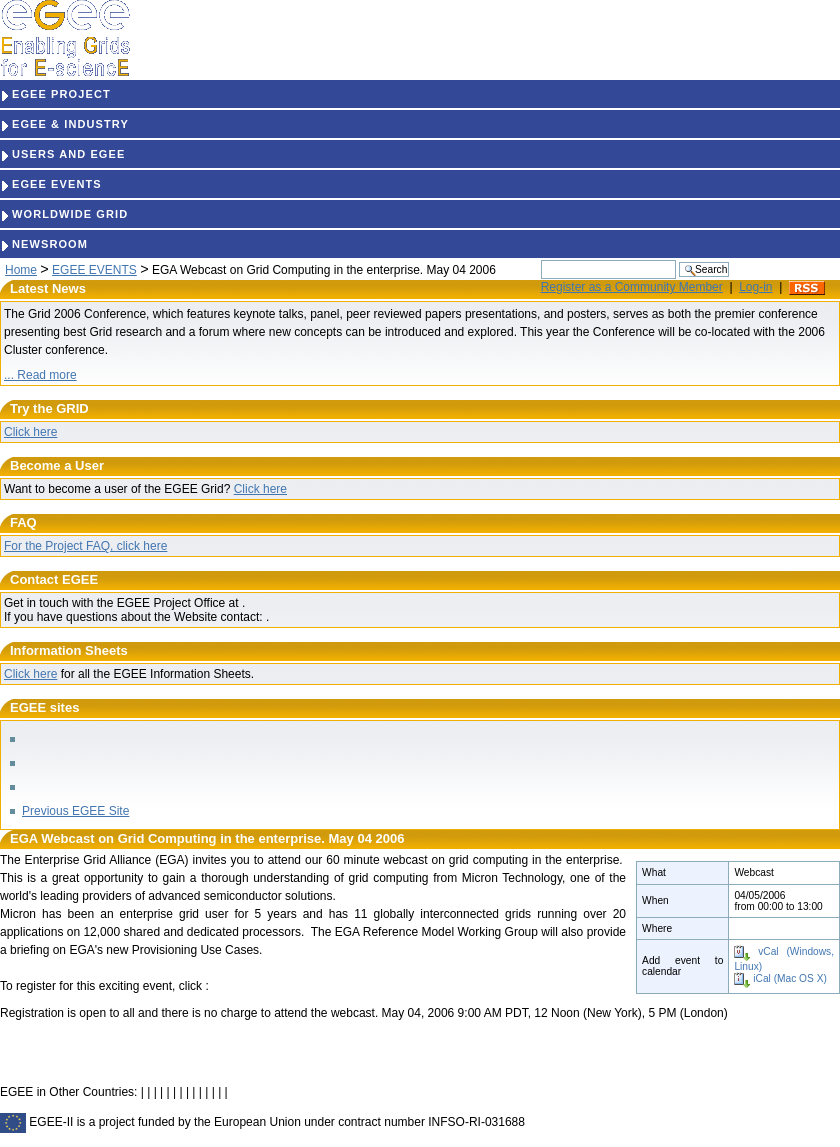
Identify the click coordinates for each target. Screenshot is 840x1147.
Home (21, 270)
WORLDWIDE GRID (64, 214)
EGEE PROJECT (55, 94)
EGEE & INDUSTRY (64, 124)
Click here (30, 432)
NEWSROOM (44, 244)
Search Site (540, 259)
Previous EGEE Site (75, 811)
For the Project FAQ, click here (85, 546)
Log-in (755, 287)
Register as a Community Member (632, 287)
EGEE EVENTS (51, 184)
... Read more (40, 375)
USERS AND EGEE (62, 154)
